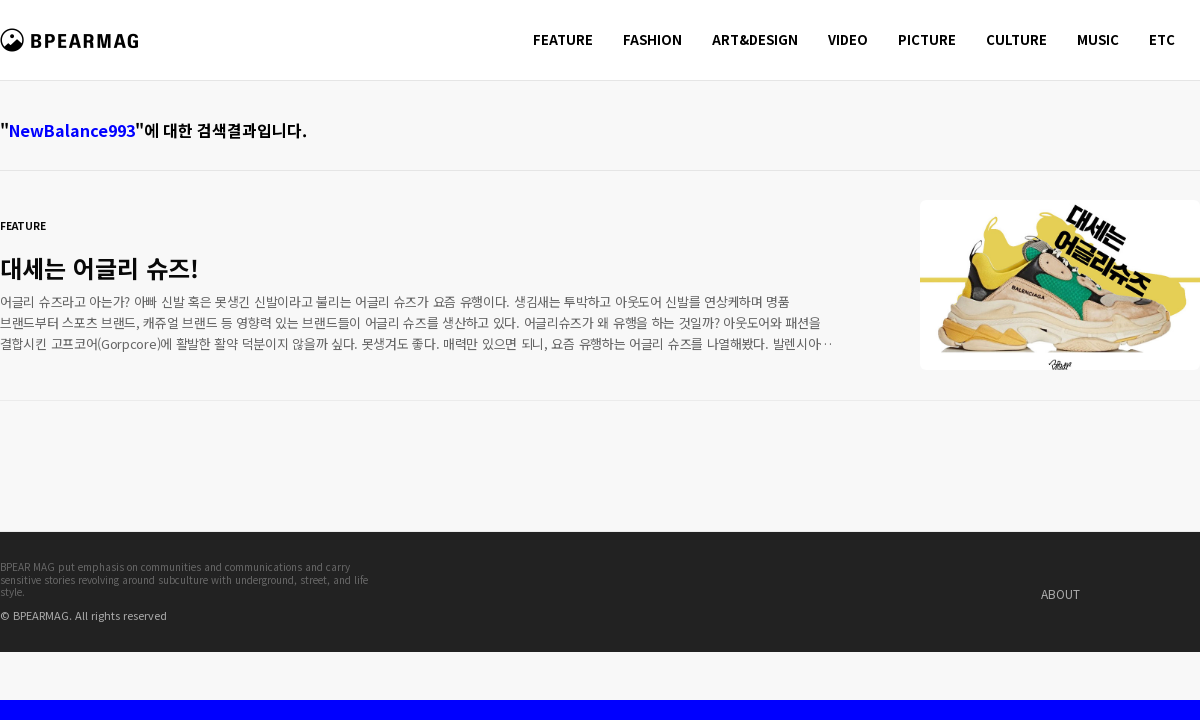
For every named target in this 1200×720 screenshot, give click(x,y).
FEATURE (563, 39)
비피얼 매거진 (72, 49)
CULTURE (1016, 39)
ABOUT (1060, 593)
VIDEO (848, 39)
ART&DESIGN (755, 39)
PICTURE (927, 39)
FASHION (652, 39)
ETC (1162, 39)
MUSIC (1098, 39)
